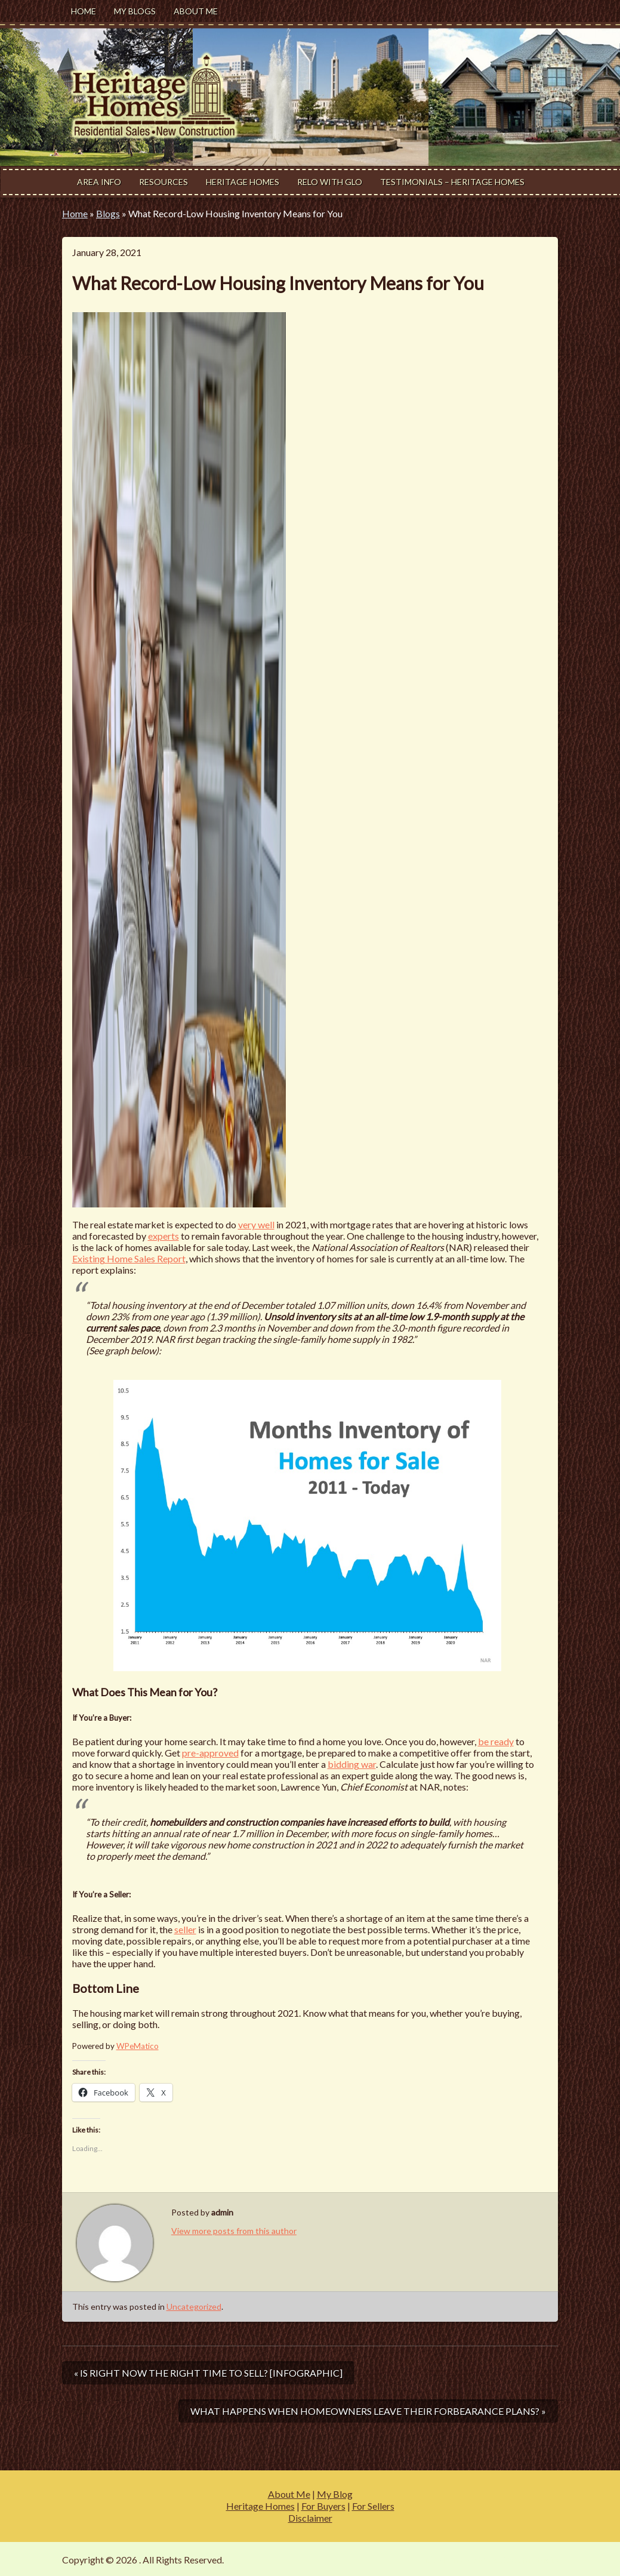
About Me (196, 11)
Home (83, 11)
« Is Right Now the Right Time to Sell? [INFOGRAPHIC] (208, 2372)
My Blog (335, 2494)
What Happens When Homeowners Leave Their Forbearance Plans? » (368, 2411)
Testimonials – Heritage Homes (452, 182)
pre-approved (210, 1752)
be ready (496, 1741)
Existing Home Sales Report (129, 1258)
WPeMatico (137, 2046)
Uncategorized (193, 2306)
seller (185, 1929)
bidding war (352, 1764)
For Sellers (373, 2506)
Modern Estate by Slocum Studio (491, 2559)
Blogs (108, 213)
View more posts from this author (234, 2231)
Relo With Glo (329, 182)
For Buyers (323, 2506)
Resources (163, 182)
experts (163, 1235)
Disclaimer (310, 2517)
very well (256, 1224)
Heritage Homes (242, 182)
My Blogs (135, 11)
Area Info (99, 182)
